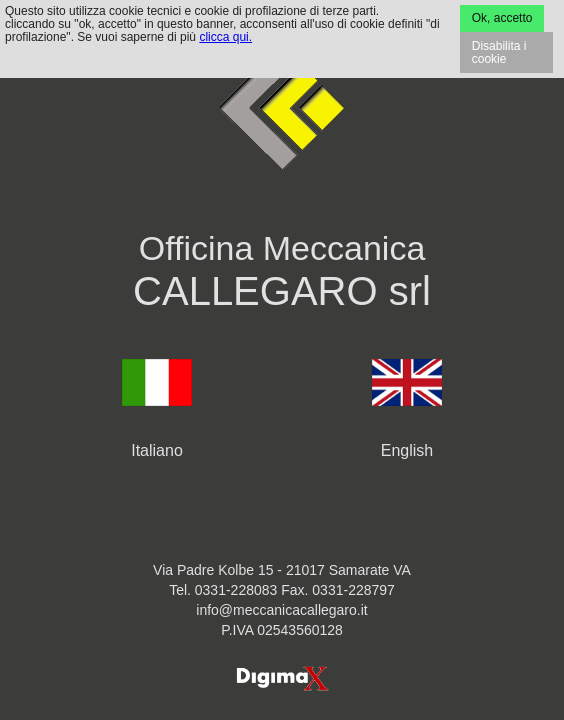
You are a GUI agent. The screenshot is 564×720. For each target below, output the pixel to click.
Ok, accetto (502, 18)
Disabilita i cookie (499, 52)
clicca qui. (225, 37)
